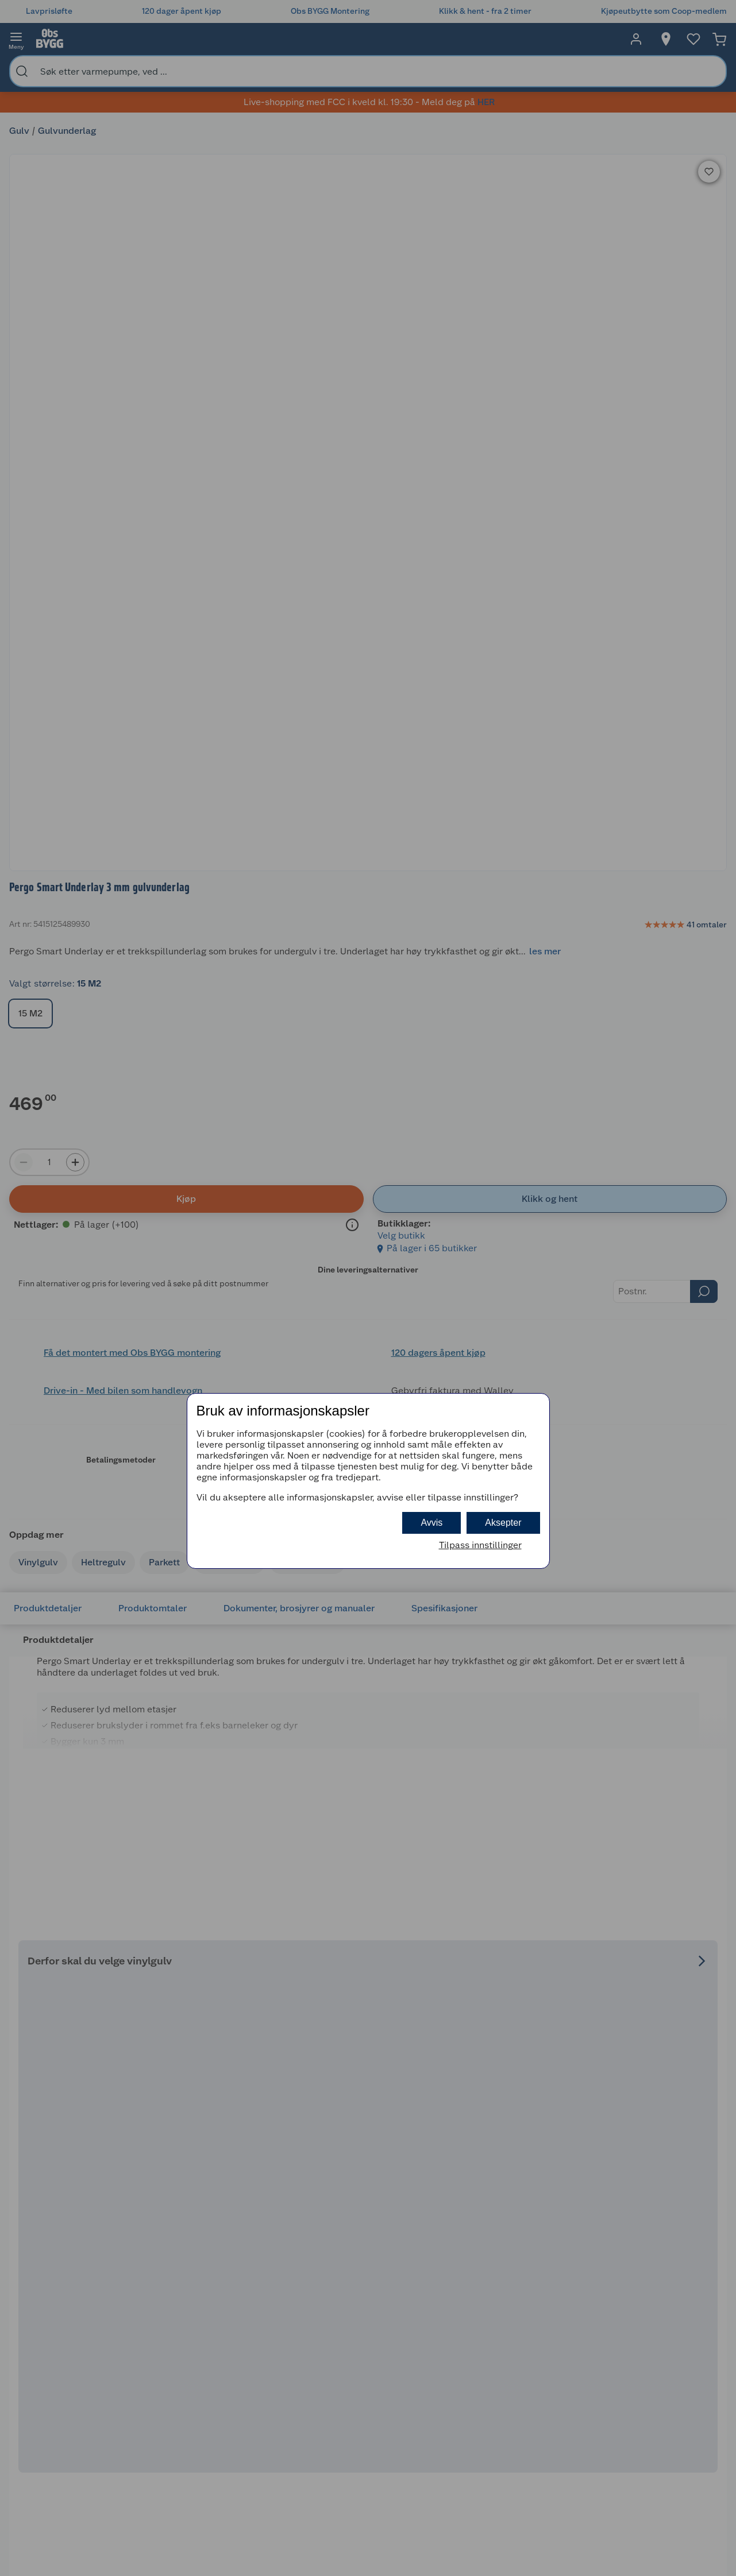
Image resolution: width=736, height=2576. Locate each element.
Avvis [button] (431, 1522)
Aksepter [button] (503, 1522)
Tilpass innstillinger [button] (480, 1545)
